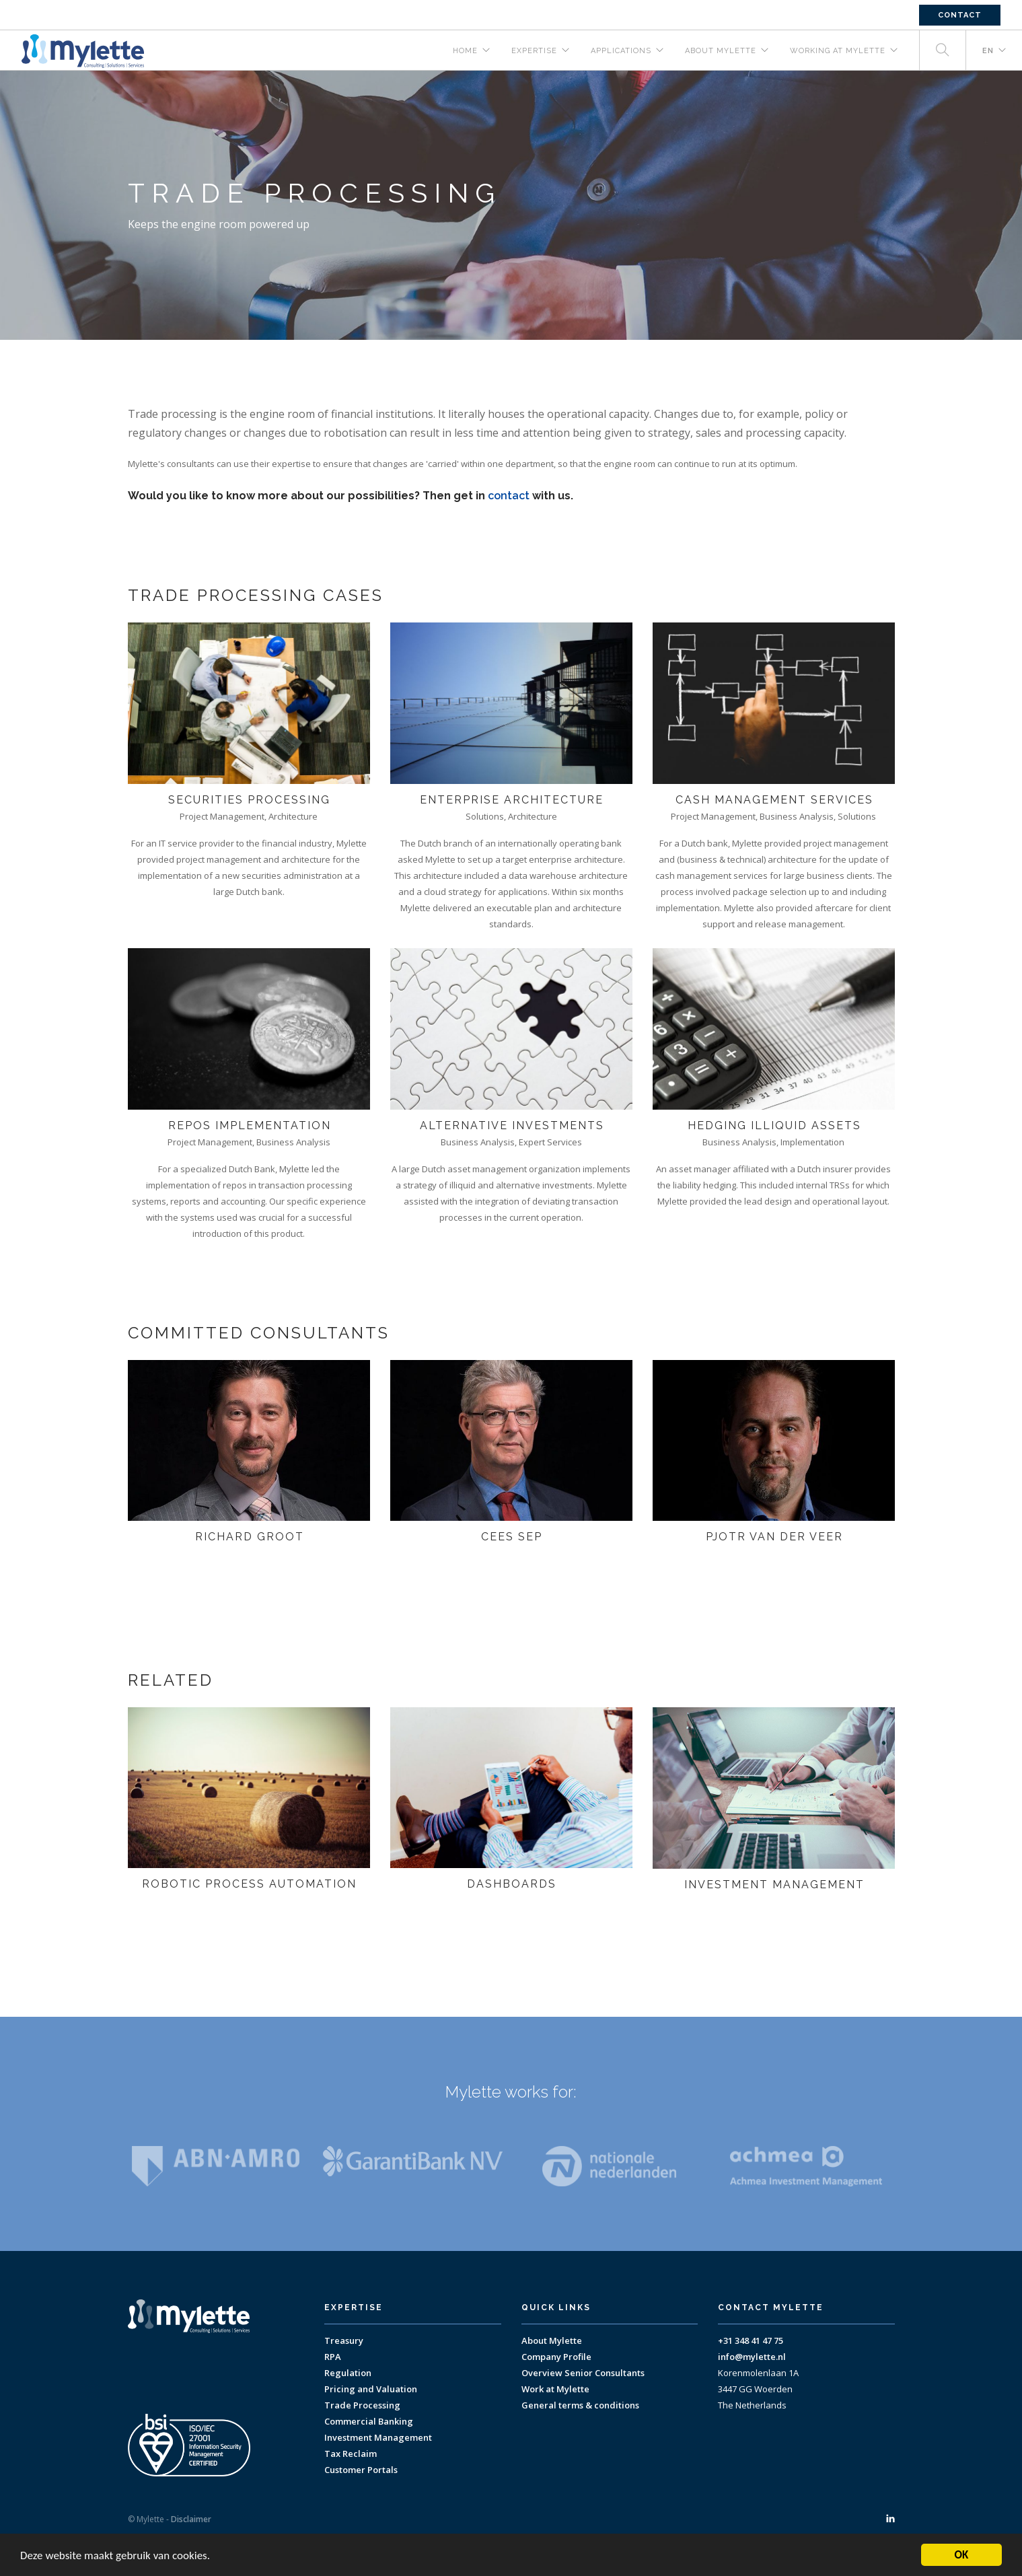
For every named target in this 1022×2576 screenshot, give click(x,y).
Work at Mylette (555, 2389)
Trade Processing (362, 2405)
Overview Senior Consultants (583, 2373)
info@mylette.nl (752, 2357)
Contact (960, 15)
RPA (332, 2357)
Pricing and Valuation (370, 2389)
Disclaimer (191, 2519)
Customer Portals (361, 2470)
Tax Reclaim (350, 2453)
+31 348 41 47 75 (750, 2340)
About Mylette (551, 2340)
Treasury (343, 2340)
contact (509, 495)
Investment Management (378, 2437)
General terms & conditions (580, 2405)
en (988, 50)
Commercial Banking (368, 2421)
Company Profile (556, 2357)
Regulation (347, 2373)
